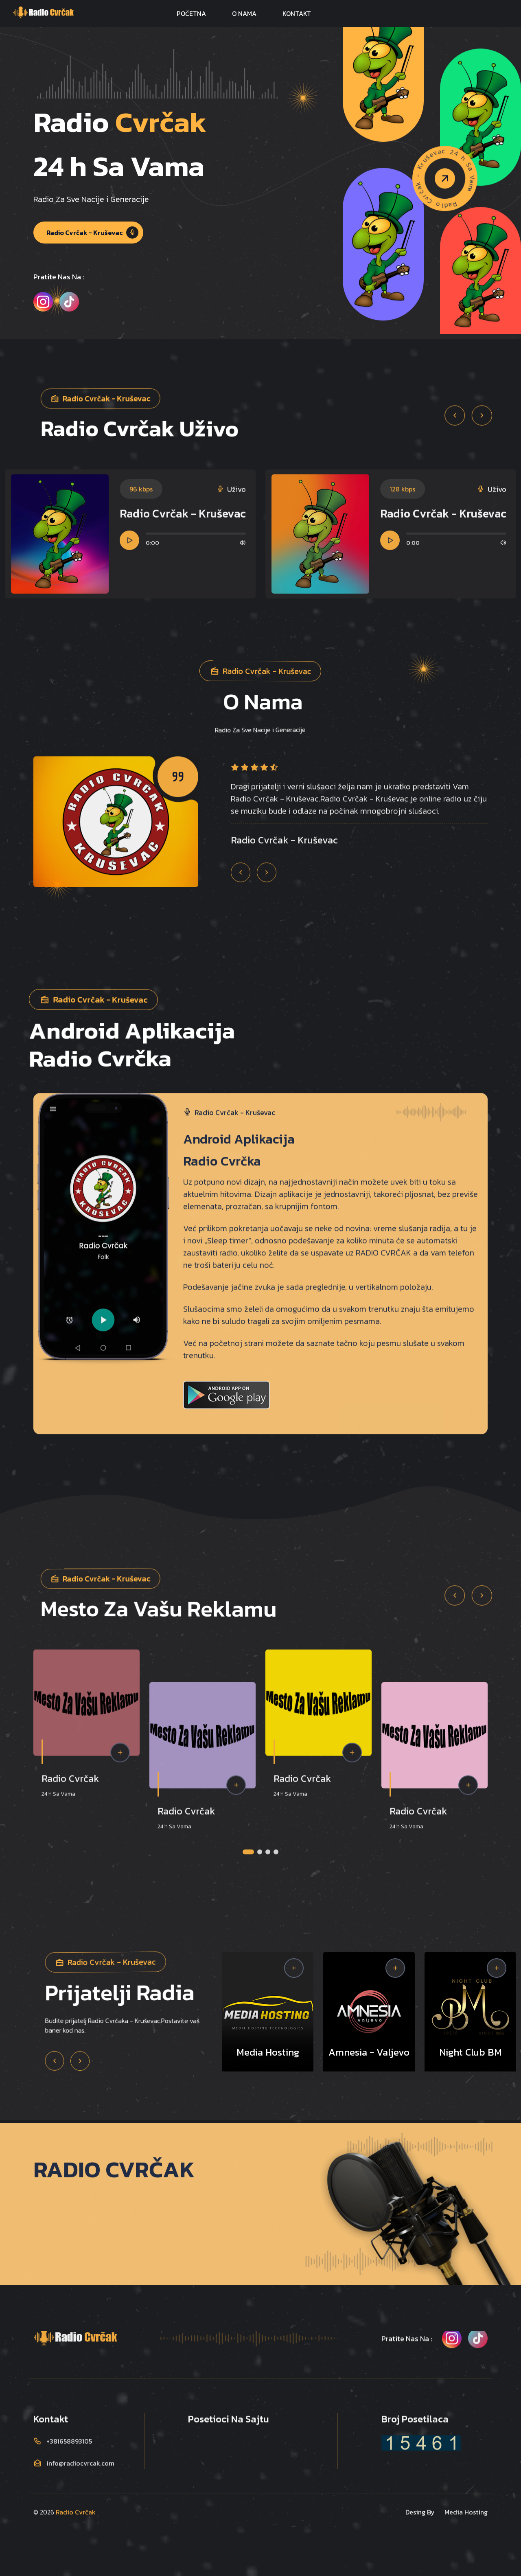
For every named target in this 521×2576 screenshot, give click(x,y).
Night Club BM (470, 2052)
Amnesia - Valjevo (368, 2052)
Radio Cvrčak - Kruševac (92, 232)
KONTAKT (296, 13)
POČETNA (191, 13)
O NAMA (244, 13)
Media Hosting (267, 2052)
